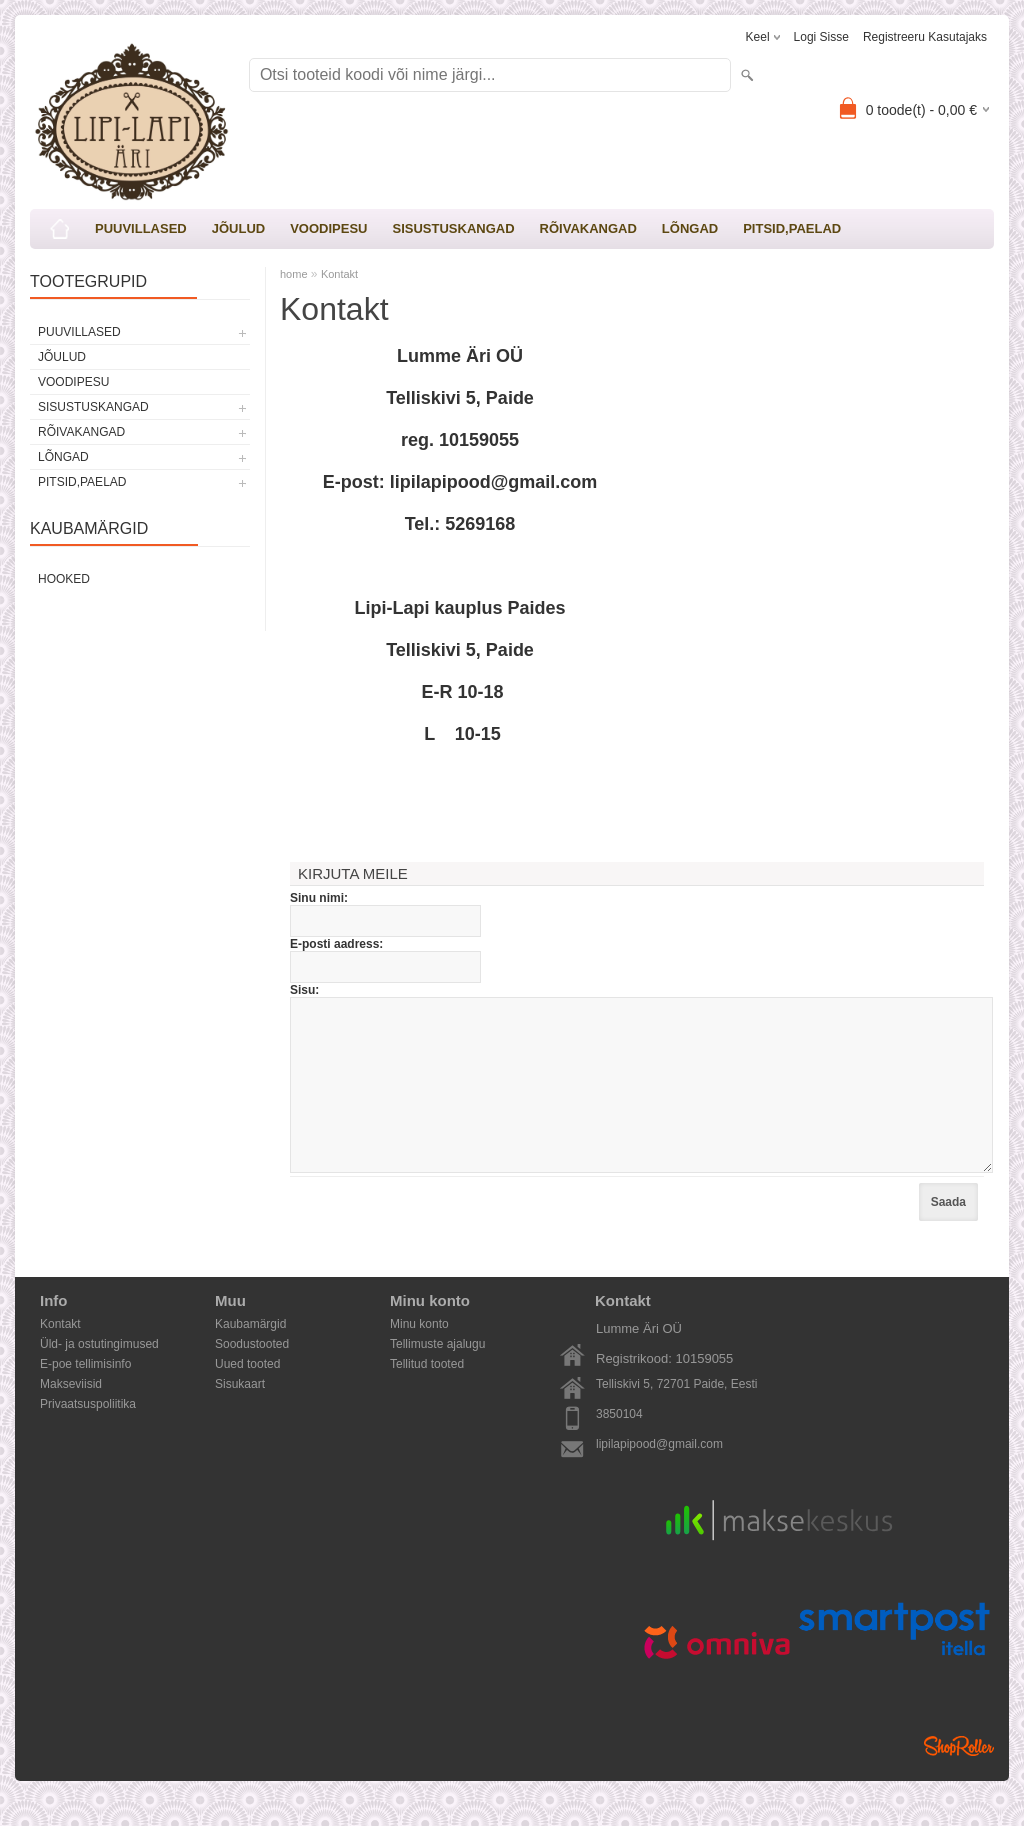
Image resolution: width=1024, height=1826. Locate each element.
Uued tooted (247, 1394)
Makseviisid (71, 1414)
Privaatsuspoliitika (88, 1434)
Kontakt (339, 274)
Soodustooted (252, 1374)
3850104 (619, 1444)
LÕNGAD (690, 228)
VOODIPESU (328, 228)
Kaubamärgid (250, 1354)
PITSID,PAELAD (792, 228)
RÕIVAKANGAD (588, 228)
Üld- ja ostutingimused (99, 1374)
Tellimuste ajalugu (437, 1374)
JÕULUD (238, 228)
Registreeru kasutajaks (925, 37)
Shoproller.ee (959, 1776)
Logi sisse (821, 37)
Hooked (64, 579)
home (294, 274)
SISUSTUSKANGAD (453, 228)
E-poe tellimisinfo (85, 1394)
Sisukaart (240, 1414)
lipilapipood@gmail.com (659, 1474)
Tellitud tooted (427, 1394)
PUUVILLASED (141, 228)
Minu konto (419, 1354)
